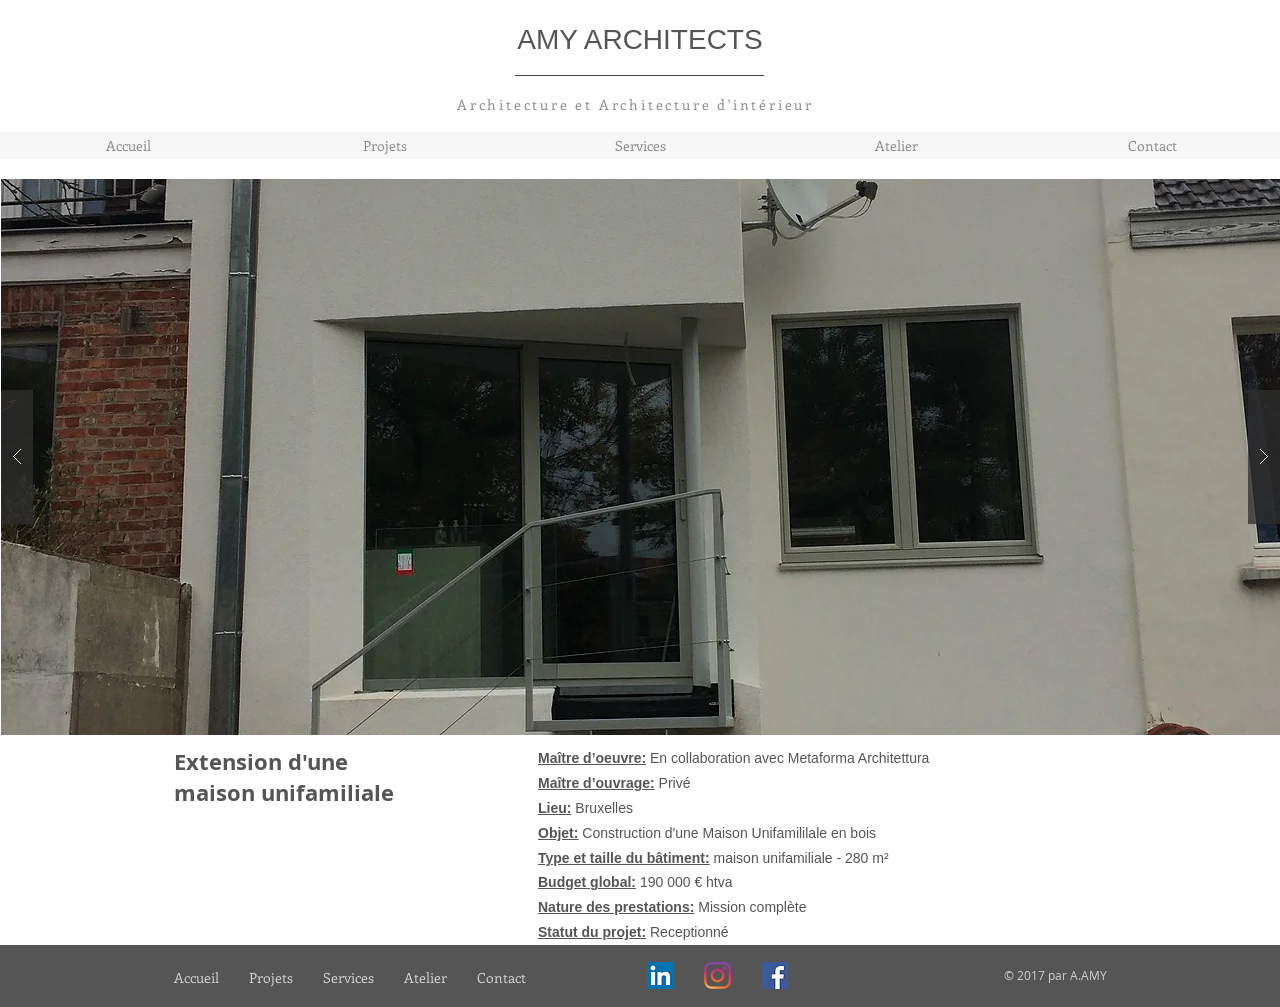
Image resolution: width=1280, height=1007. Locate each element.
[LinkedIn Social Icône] (660, 975)
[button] (641, 457)
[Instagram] (717, 975)
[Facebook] (774, 975)
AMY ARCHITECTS (639, 39)
